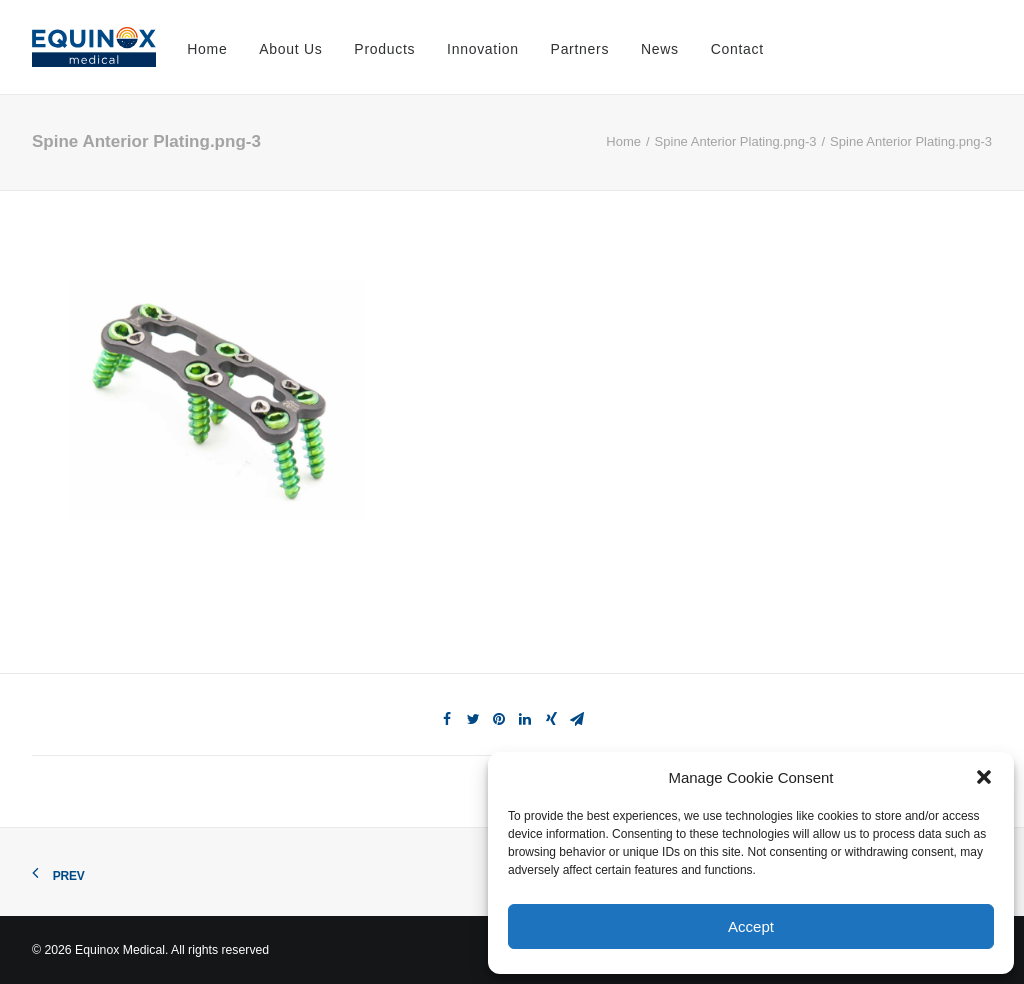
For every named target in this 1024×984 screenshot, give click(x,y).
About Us (290, 49)
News (660, 49)
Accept (751, 926)
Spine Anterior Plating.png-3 (736, 141)
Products (384, 49)
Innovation (483, 49)
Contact (737, 49)
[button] (984, 777)
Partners (580, 49)
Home (207, 49)
